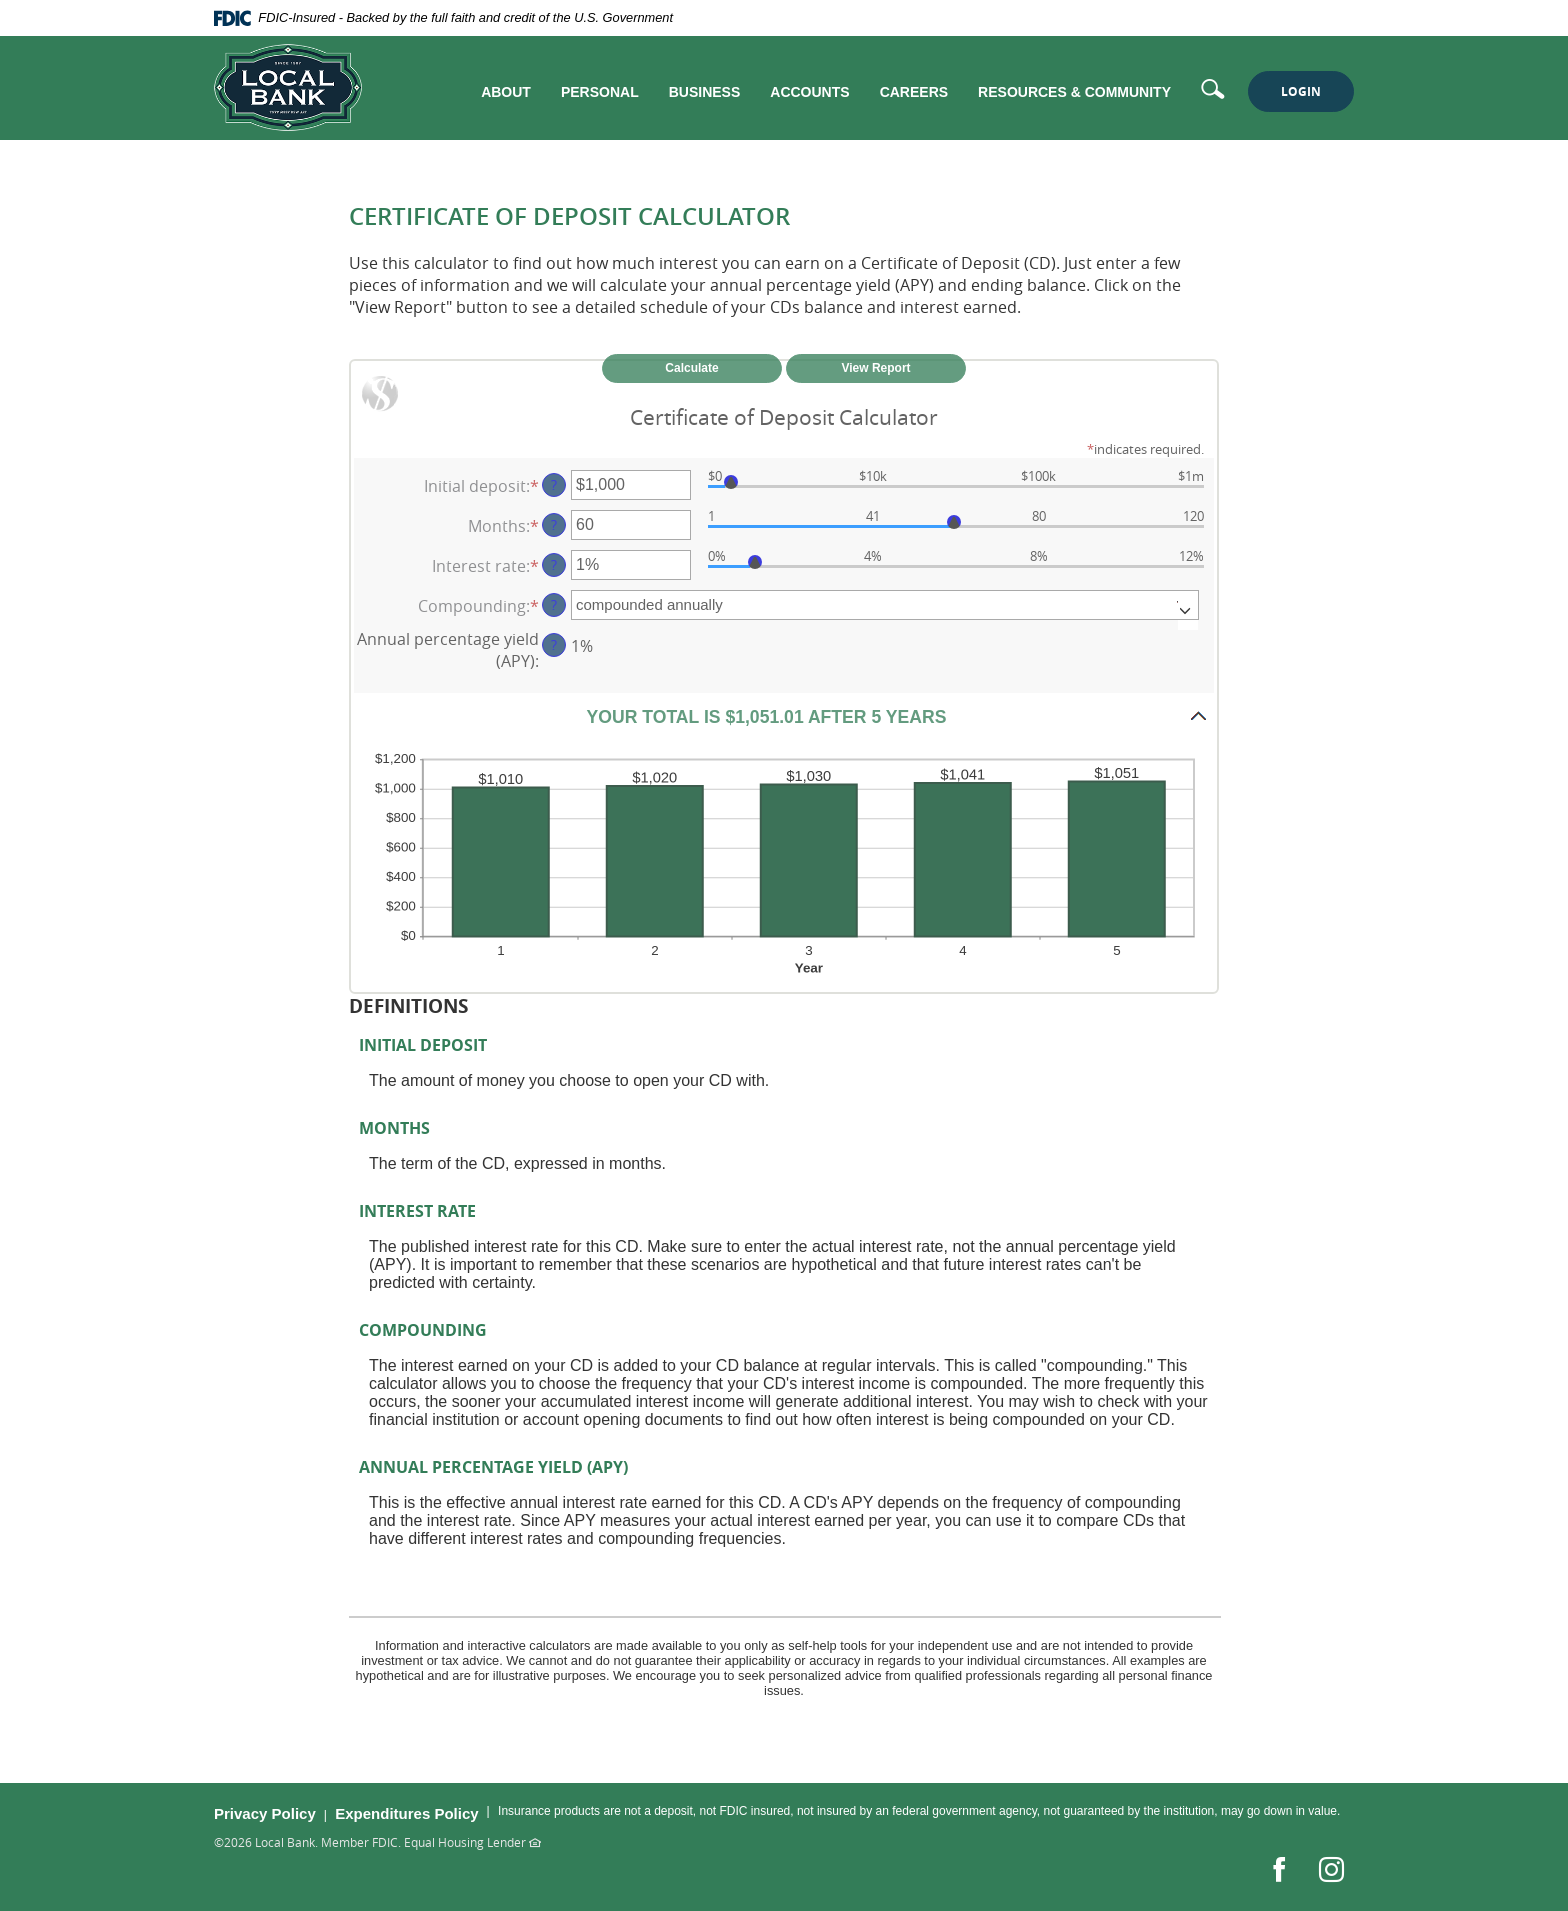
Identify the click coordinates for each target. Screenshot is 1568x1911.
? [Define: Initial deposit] (554, 484)
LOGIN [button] (1301, 91)
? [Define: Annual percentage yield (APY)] (554, 644)
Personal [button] (600, 92)
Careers (914, 92)
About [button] (506, 92)
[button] (784, 716)
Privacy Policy (265, 1813)
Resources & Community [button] (1074, 92)
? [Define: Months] (554, 524)
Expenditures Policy (406, 1813)
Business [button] (705, 92)
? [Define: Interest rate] (554, 564)
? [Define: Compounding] (554, 604)
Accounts (809, 92)
